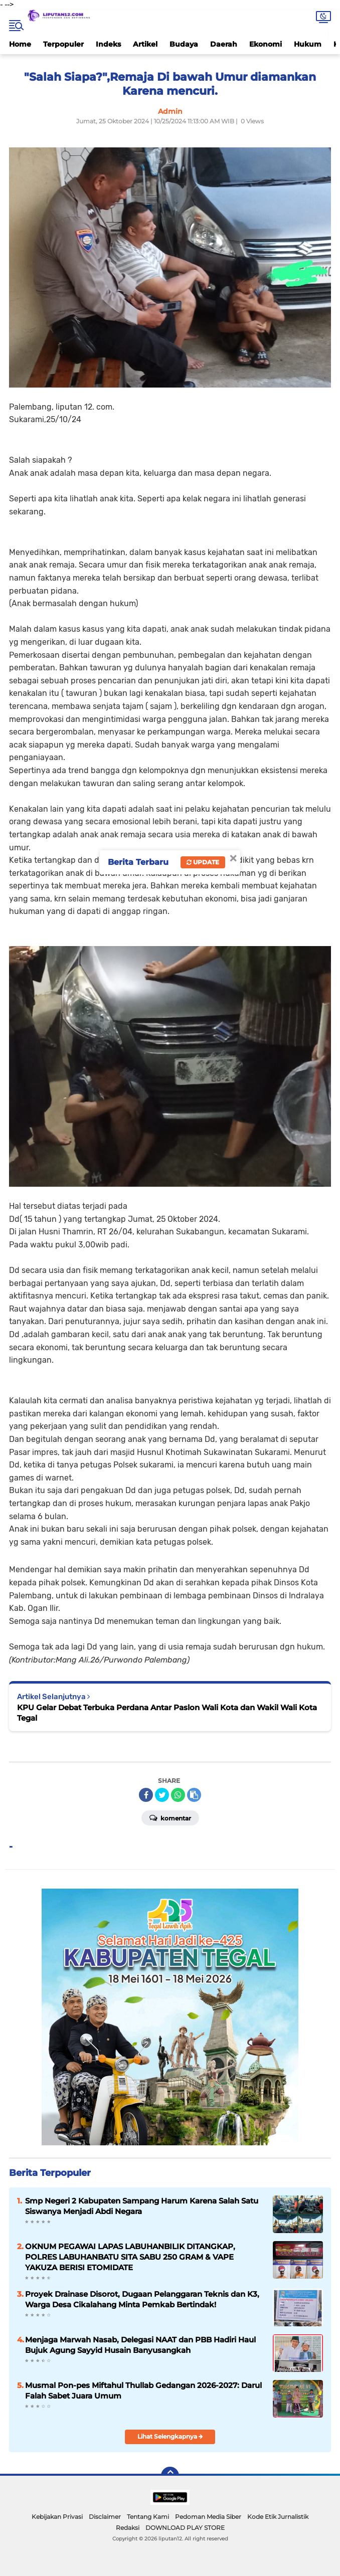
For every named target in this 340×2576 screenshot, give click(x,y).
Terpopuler (63, 44)
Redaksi (127, 2527)
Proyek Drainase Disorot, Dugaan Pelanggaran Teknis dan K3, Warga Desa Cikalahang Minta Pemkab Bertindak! (142, 2299)
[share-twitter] (162, 1795)
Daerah (223, 44)
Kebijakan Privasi (57, 2516)
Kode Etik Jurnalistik (277, 2516)
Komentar (170, 1817)
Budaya (183, 44)
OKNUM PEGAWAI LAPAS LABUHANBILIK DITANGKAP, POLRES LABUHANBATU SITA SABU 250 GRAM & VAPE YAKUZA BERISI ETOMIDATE (130, 2257)
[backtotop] (170, 2476)
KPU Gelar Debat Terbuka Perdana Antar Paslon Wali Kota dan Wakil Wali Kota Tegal (167, 1713)
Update (203, 862)
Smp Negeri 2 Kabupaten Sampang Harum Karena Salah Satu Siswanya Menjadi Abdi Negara (141, 2206)
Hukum (307, 44)
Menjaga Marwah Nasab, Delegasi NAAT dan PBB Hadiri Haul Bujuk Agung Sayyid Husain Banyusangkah (140, 2345)
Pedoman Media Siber (208, 2516)
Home (20, 44)
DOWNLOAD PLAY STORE (185, 2527)
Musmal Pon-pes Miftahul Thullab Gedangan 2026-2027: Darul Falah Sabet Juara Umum (143, 2390)
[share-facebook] (146, 1795)
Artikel (145, 44)
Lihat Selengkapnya (170, 2436)
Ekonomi (265, 44)
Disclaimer (105, 2516)
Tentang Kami (148, 2516)
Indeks (108, 44)
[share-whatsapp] (178, 1795)
